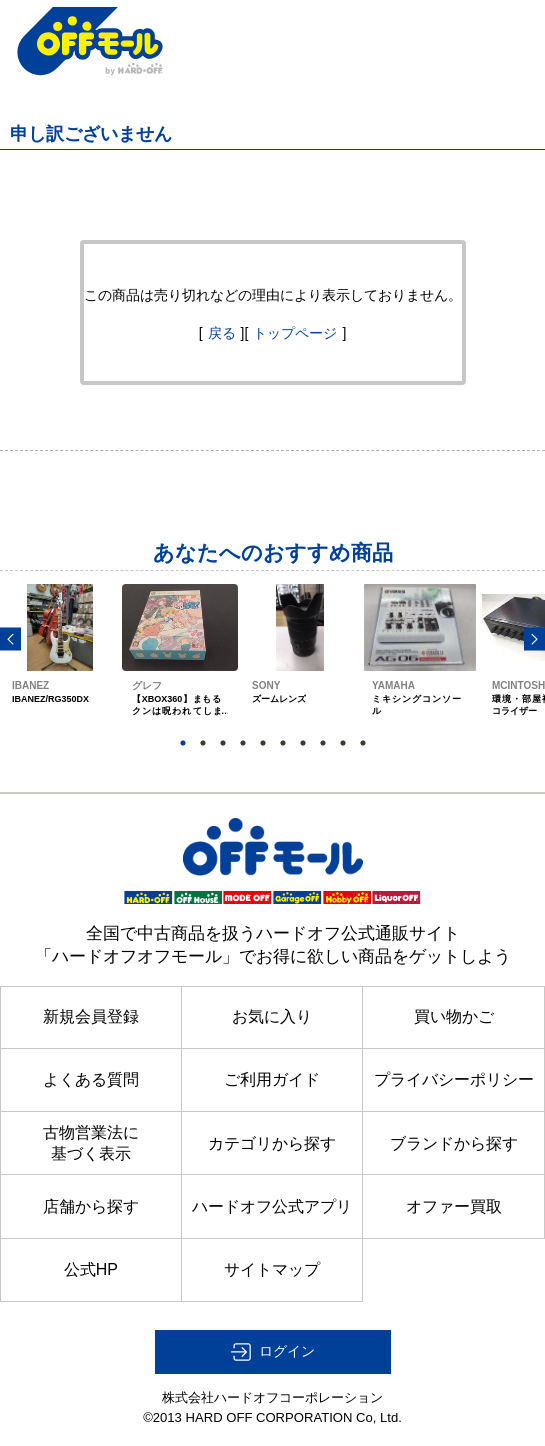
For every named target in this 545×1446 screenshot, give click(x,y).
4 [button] (243, 743)
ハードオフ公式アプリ (272, 1206)
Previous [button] (10, 638)
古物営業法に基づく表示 (91, 1142)
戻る (222, 333)
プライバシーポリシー (454, 1079)
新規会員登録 (91, 1016)
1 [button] (183, 743)
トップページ (295, 333)
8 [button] (323, 743)
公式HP (91, 1269)
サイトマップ (272, 1269)
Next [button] (534, 638)
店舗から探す (91, 1206)
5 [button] (263, 743)
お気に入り (272, 1016)
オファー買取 (454, 1206)
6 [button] (283, 743)
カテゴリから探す (272, 1143)
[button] (273, 1352)
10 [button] (363, 743)
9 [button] (343, 743)
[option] (60, 668)
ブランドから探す (454, 1143)
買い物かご (454, 1016)
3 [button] (223, 743)
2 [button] (203, 743)
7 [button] (303, 743)
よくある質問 (91, 1079)
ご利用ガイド (272, 1079)
